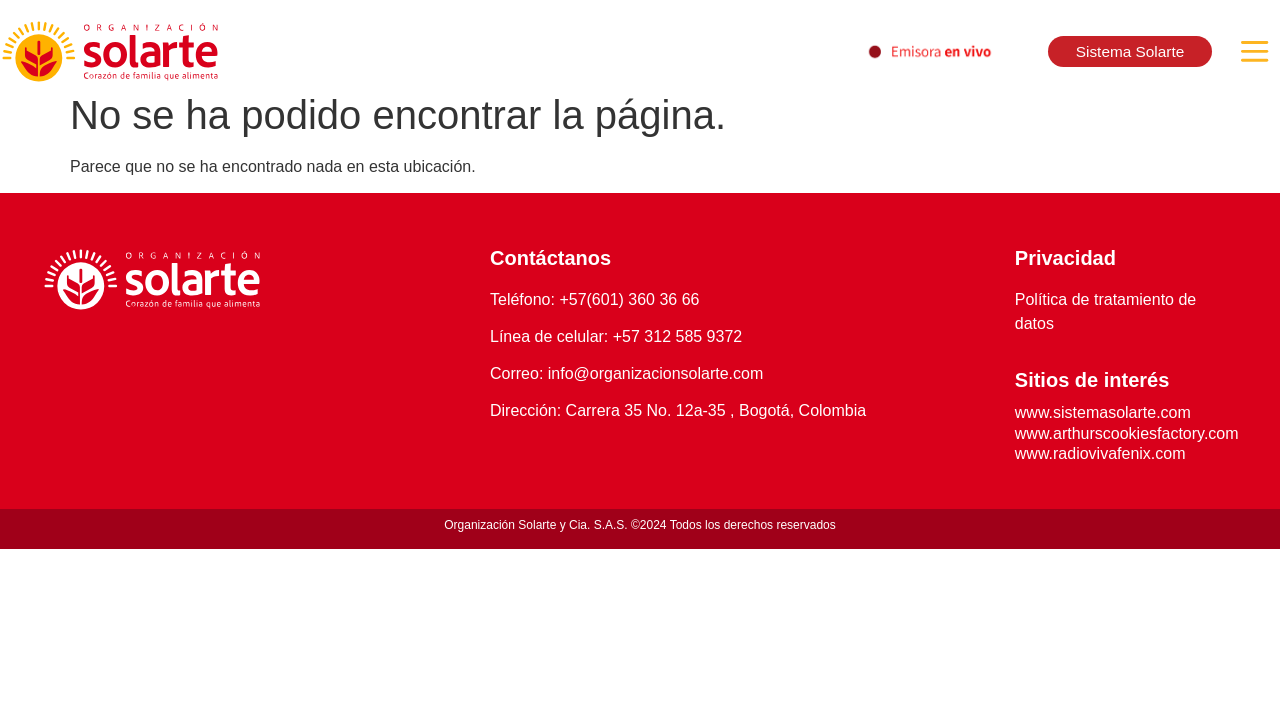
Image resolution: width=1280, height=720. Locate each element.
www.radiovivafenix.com (1100, 453)
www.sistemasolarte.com (1103, 412)
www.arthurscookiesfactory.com (1127, 433)
